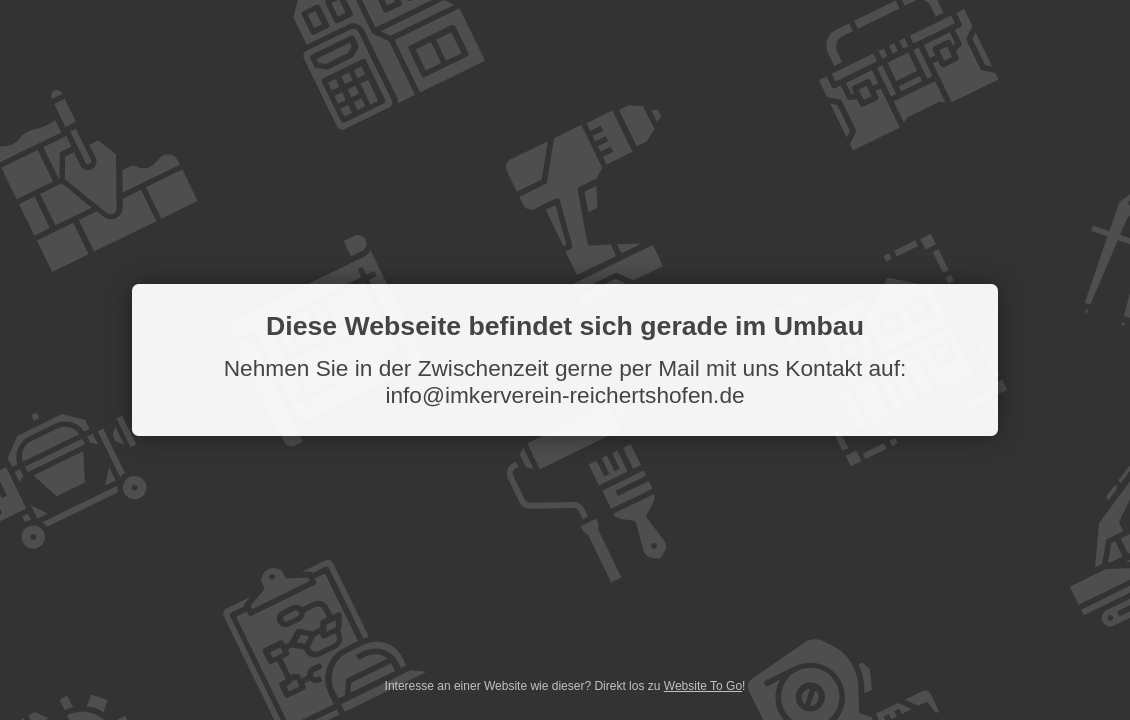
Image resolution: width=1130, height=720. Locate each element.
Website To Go (703, 686)
